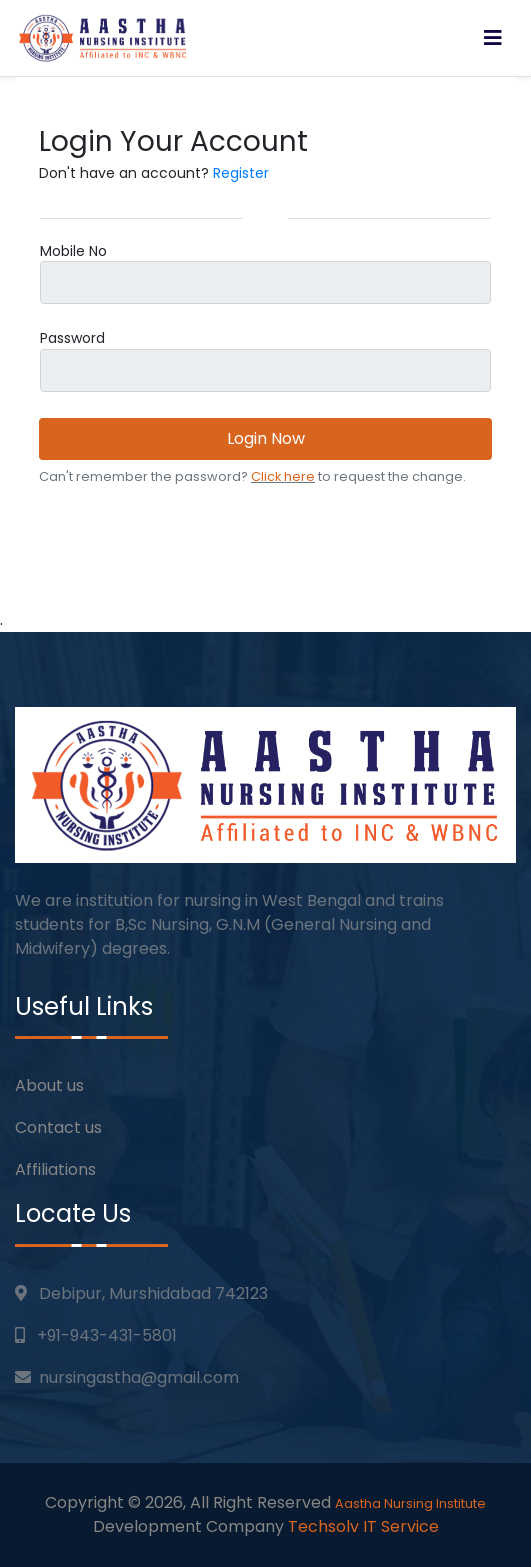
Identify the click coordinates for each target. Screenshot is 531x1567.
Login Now (266, 438)
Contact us (58, 1127)
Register (241, 173)
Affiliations (55, 1169)
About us (49, 1085)
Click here (283, 476)
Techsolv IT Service (363, 1526)
